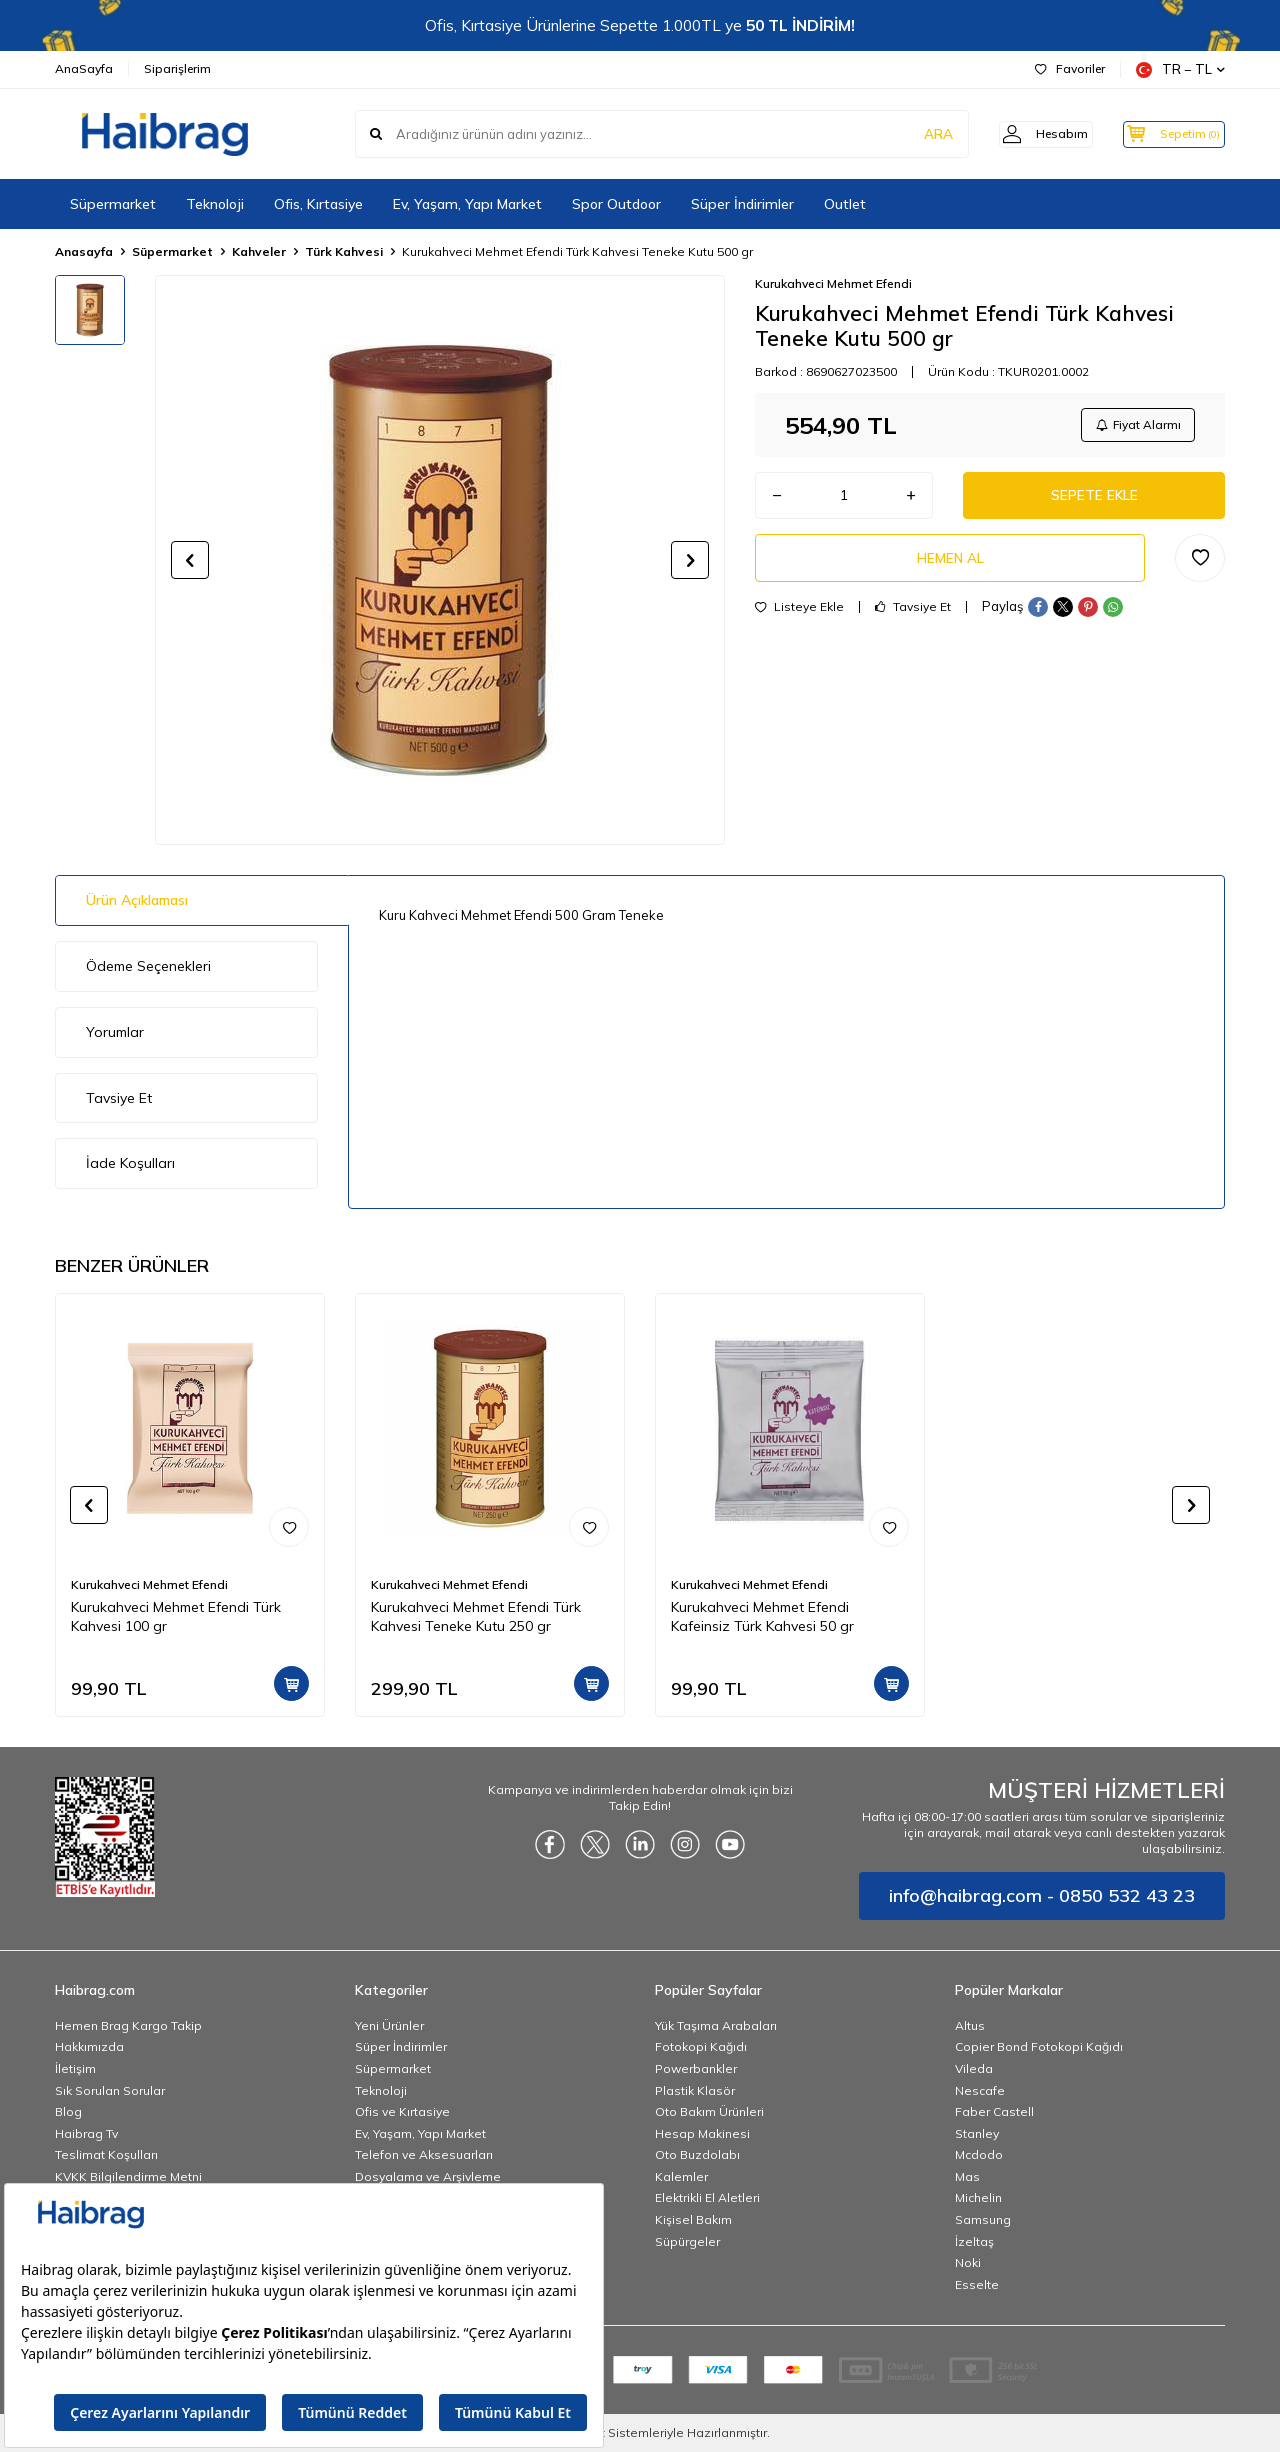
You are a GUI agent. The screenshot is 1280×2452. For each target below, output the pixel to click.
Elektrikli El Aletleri (707, 2197)
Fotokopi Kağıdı (701, 2046)
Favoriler (1070, 68)
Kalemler (681, 2176)
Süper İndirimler (742, 204)
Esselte (977, 2284)
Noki (968, 2262)
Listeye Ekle (799, 615)
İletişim (75, 2068)
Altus (970, 2025)
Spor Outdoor (616, 204)
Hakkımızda (89, 2046)
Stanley (977, 2133)
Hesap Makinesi (702, 2133)
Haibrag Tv (86, 2133)
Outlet (845, 204)
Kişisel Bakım (693, 2219)
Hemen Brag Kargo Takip (128, 2025)
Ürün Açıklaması (137, 900)
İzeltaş (974, 2241)
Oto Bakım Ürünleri (709, 2111)
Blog (68, 2111)
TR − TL (1180, 69)
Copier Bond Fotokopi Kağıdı (1039, 2046)
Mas (967, 2176)
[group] (440, 560)
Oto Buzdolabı (697, 2154)
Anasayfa (84, 251)
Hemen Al (950, 564)
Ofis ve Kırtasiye (402, 2111)
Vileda (974, 2068)
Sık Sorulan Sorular (110, 2090)
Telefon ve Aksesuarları (424, 2154)
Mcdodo (979, 2154)
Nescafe (980, 2090)
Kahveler (259, 251)
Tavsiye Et (913, 615)
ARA (912, 134)
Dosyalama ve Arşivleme (428, 2176)
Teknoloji (215, 204)
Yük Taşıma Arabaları (716, 2025)
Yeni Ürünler (389, 2025)
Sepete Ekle (1094, 499)
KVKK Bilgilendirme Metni (128, 2176)
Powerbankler (696, 2068)
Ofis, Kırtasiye (318, 204)
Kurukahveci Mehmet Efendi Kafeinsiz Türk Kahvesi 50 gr (762, 1616)
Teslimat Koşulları (106, 2154)
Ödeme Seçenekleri (148, 966)
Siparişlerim (177, 68)
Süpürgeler (687, 2241)
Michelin (978, 2197)
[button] (190, 560)
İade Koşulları (130, 1163)
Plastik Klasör (695, 2090)
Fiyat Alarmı (1136, 425)
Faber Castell (994, 2111)
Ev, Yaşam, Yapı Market (467, 204)
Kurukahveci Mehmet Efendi (833, 283)
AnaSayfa (84, 68)
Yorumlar (115, 1032)
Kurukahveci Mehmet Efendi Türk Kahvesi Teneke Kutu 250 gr (476, 1616)
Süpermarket (113, 204)
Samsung (983, 2219)
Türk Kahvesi (344, 251)
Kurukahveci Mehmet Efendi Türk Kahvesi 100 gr (176, 1616)
